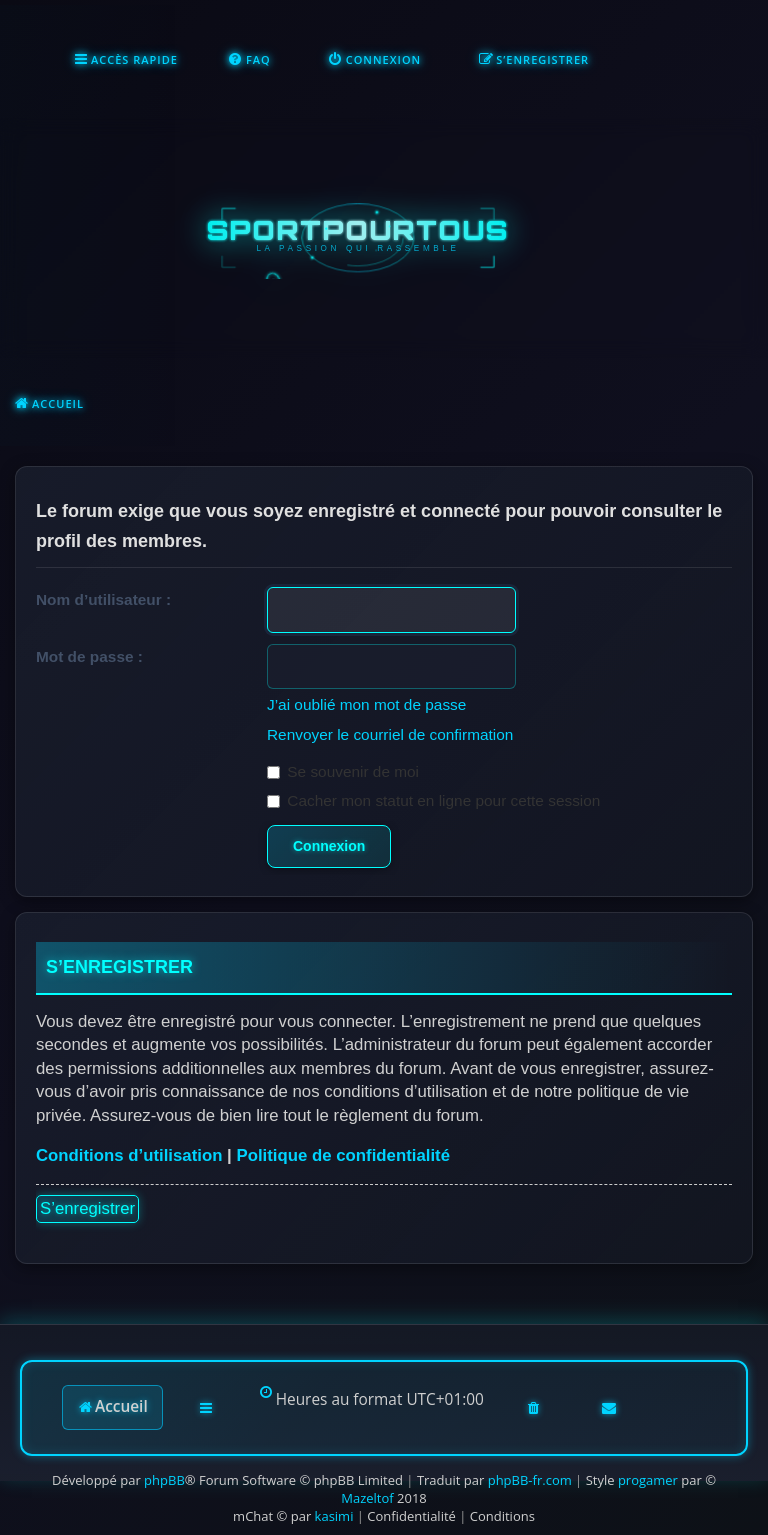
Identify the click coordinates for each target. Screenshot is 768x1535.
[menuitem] (249, 60)
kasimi (334, 1516)
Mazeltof (367, 1498)
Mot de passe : (89, 656)
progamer (648, 1480)
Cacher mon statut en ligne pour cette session (433, 800)
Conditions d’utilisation (129, 1155)
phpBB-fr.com (530, 1480)
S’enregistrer (87, 1208)
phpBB (164, 1480)
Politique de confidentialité (343, 1155)
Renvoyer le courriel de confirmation (390, 734)
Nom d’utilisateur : (103, 599)
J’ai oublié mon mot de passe (366, 704)
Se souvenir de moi (343, 771)
